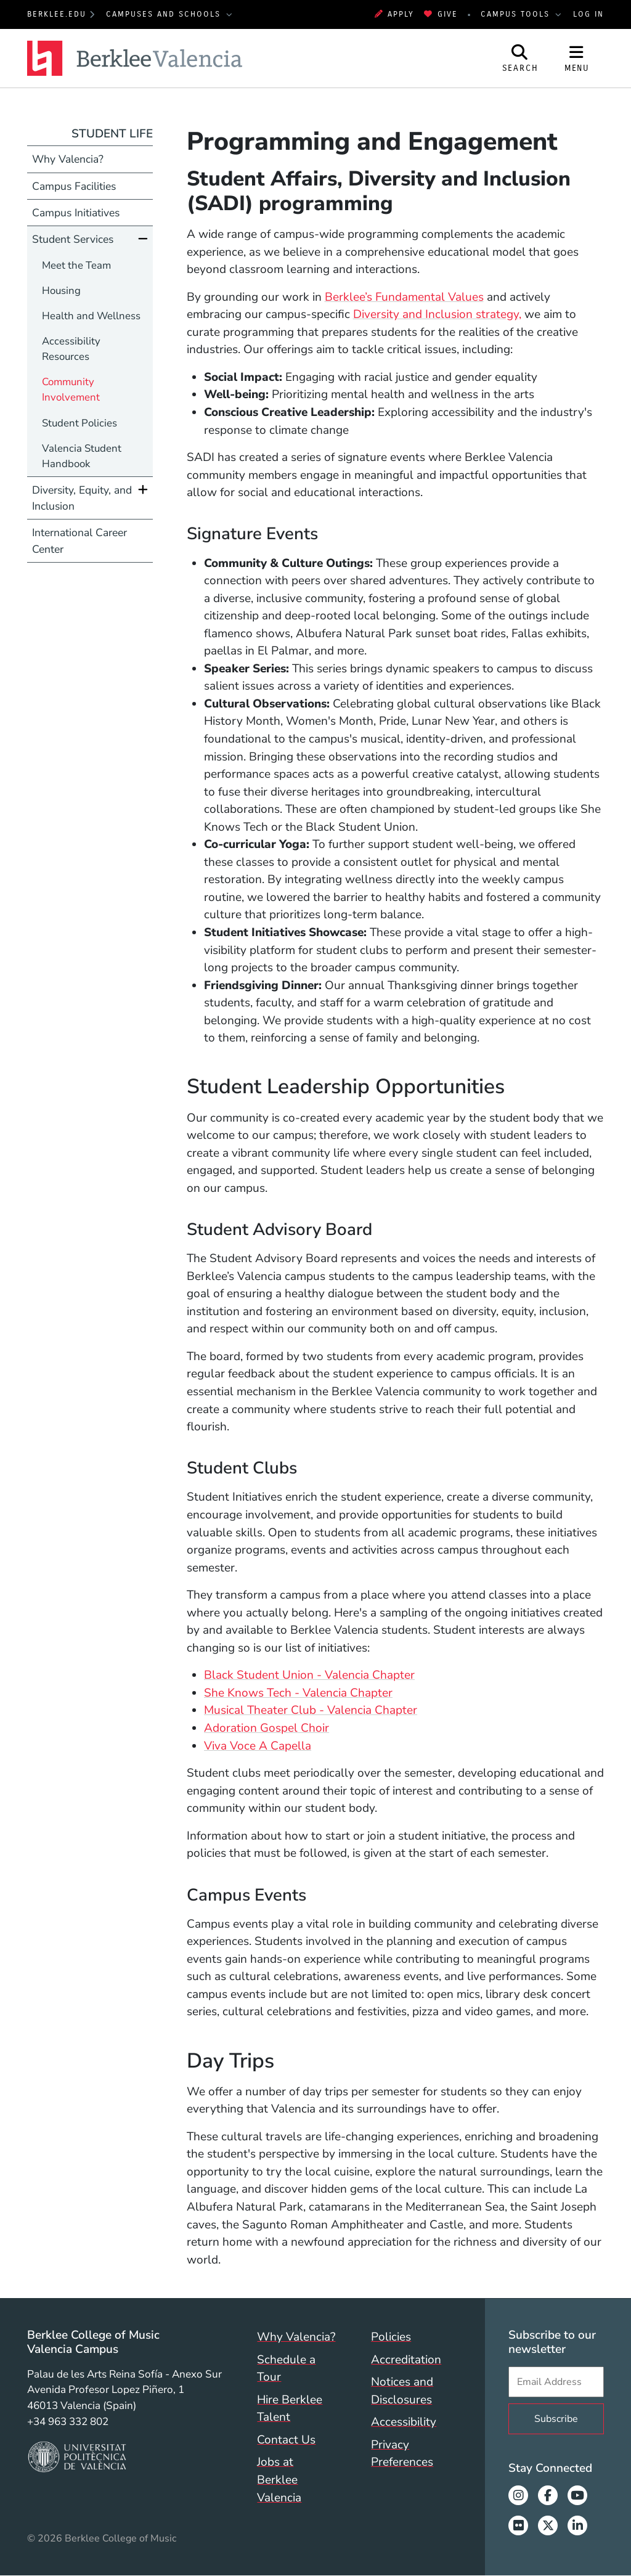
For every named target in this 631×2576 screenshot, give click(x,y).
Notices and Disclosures (402, 2391)
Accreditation (406, 2360)
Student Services (72, 239)
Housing (61, 290)
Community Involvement (71, 389)
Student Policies (79, 423)
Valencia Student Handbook (81, 456)
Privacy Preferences (402, 2454)
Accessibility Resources (71, 349)
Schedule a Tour (286, 2369)
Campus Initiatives (76, 212)
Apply (394, 13)
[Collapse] (143, 238)
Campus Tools (517, 13)
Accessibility (403, 2422)
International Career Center (79, 540)
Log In (588, 13)
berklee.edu (56, 13)
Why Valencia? (68, 159)
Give (440, 13)
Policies (391, 2337)
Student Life (112, 134)
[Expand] (143, 489)
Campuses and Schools (165, 13)
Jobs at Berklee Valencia (279, 2479)
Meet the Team (76, 265)
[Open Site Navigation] (576, 58)
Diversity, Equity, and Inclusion (82, 498)
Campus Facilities (74, 186)
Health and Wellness (91, 316)
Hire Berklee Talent (289, 2409)
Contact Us (286, 2440)
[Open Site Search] (520, 58)
